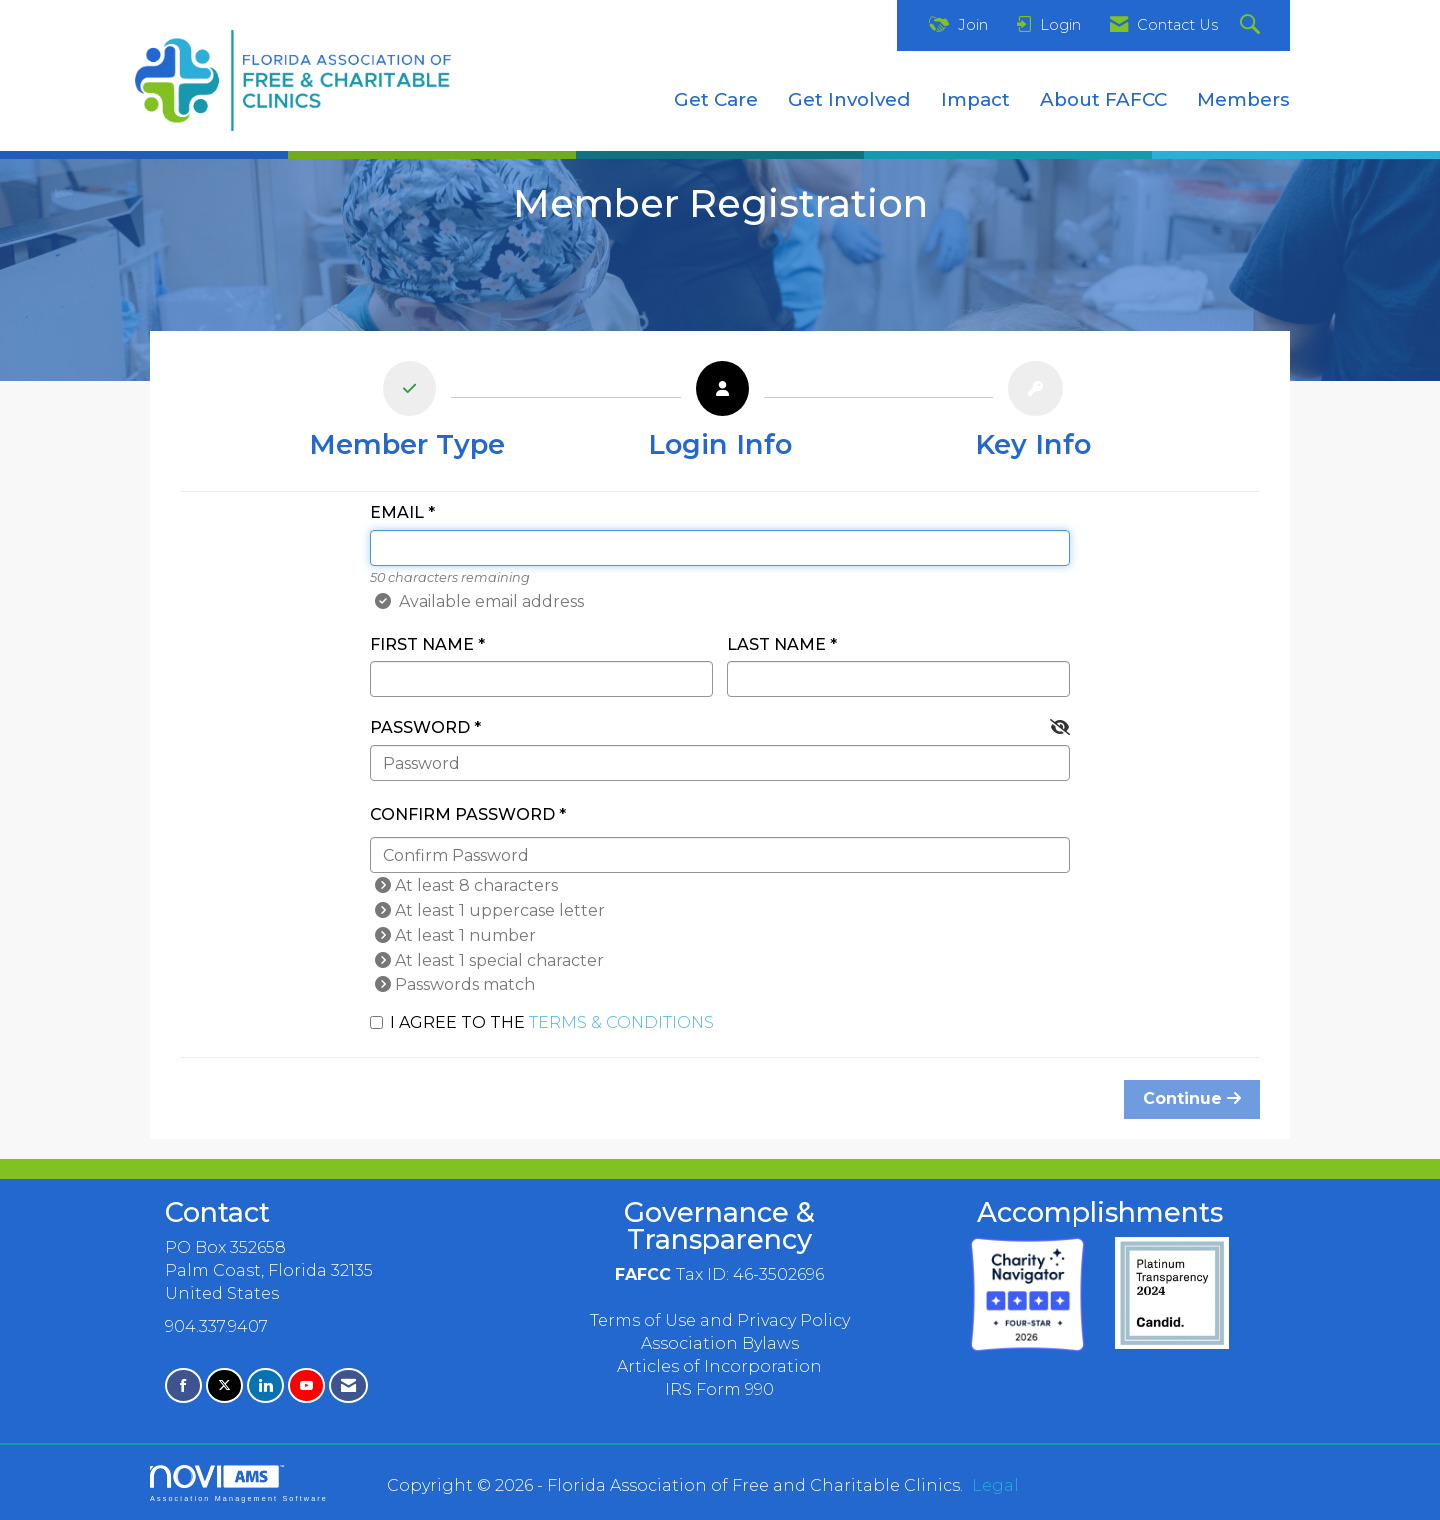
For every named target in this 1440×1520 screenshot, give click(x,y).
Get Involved (849, 99)
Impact (975, 99)
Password (420, 727)
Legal (995, 1485)
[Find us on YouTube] (306, 1385)
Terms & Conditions (621, 1022)
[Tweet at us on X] (224, 1385)
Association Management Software (239, 1483)
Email (397, 512)
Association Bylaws (720, 1343)
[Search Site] (1252, 25)
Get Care (716, 99)
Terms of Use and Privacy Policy (720, 1320)
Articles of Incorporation (719, 1366)
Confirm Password (462, 814)
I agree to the (542, 1022)
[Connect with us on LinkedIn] (265, 1385)
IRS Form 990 (719, 1389)
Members (1243, 99)
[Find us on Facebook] (183, 1385)
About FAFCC (1103, 99)
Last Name (776, 644)
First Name (422, 644)
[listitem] (406, 415)
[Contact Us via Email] (348, 1385)
